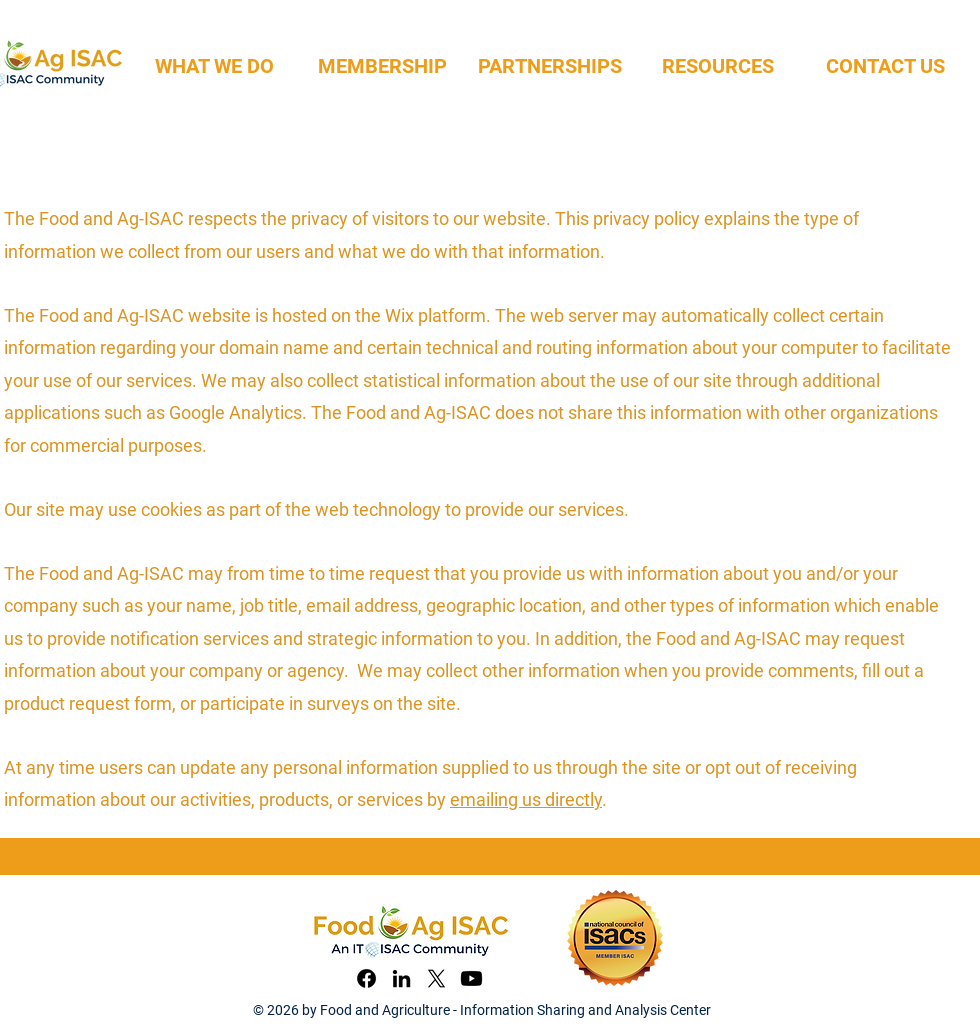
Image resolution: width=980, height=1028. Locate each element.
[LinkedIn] (401, 978)
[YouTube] (471, 978)
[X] (436, 978)
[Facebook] (366, 978)
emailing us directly (526, 799)
